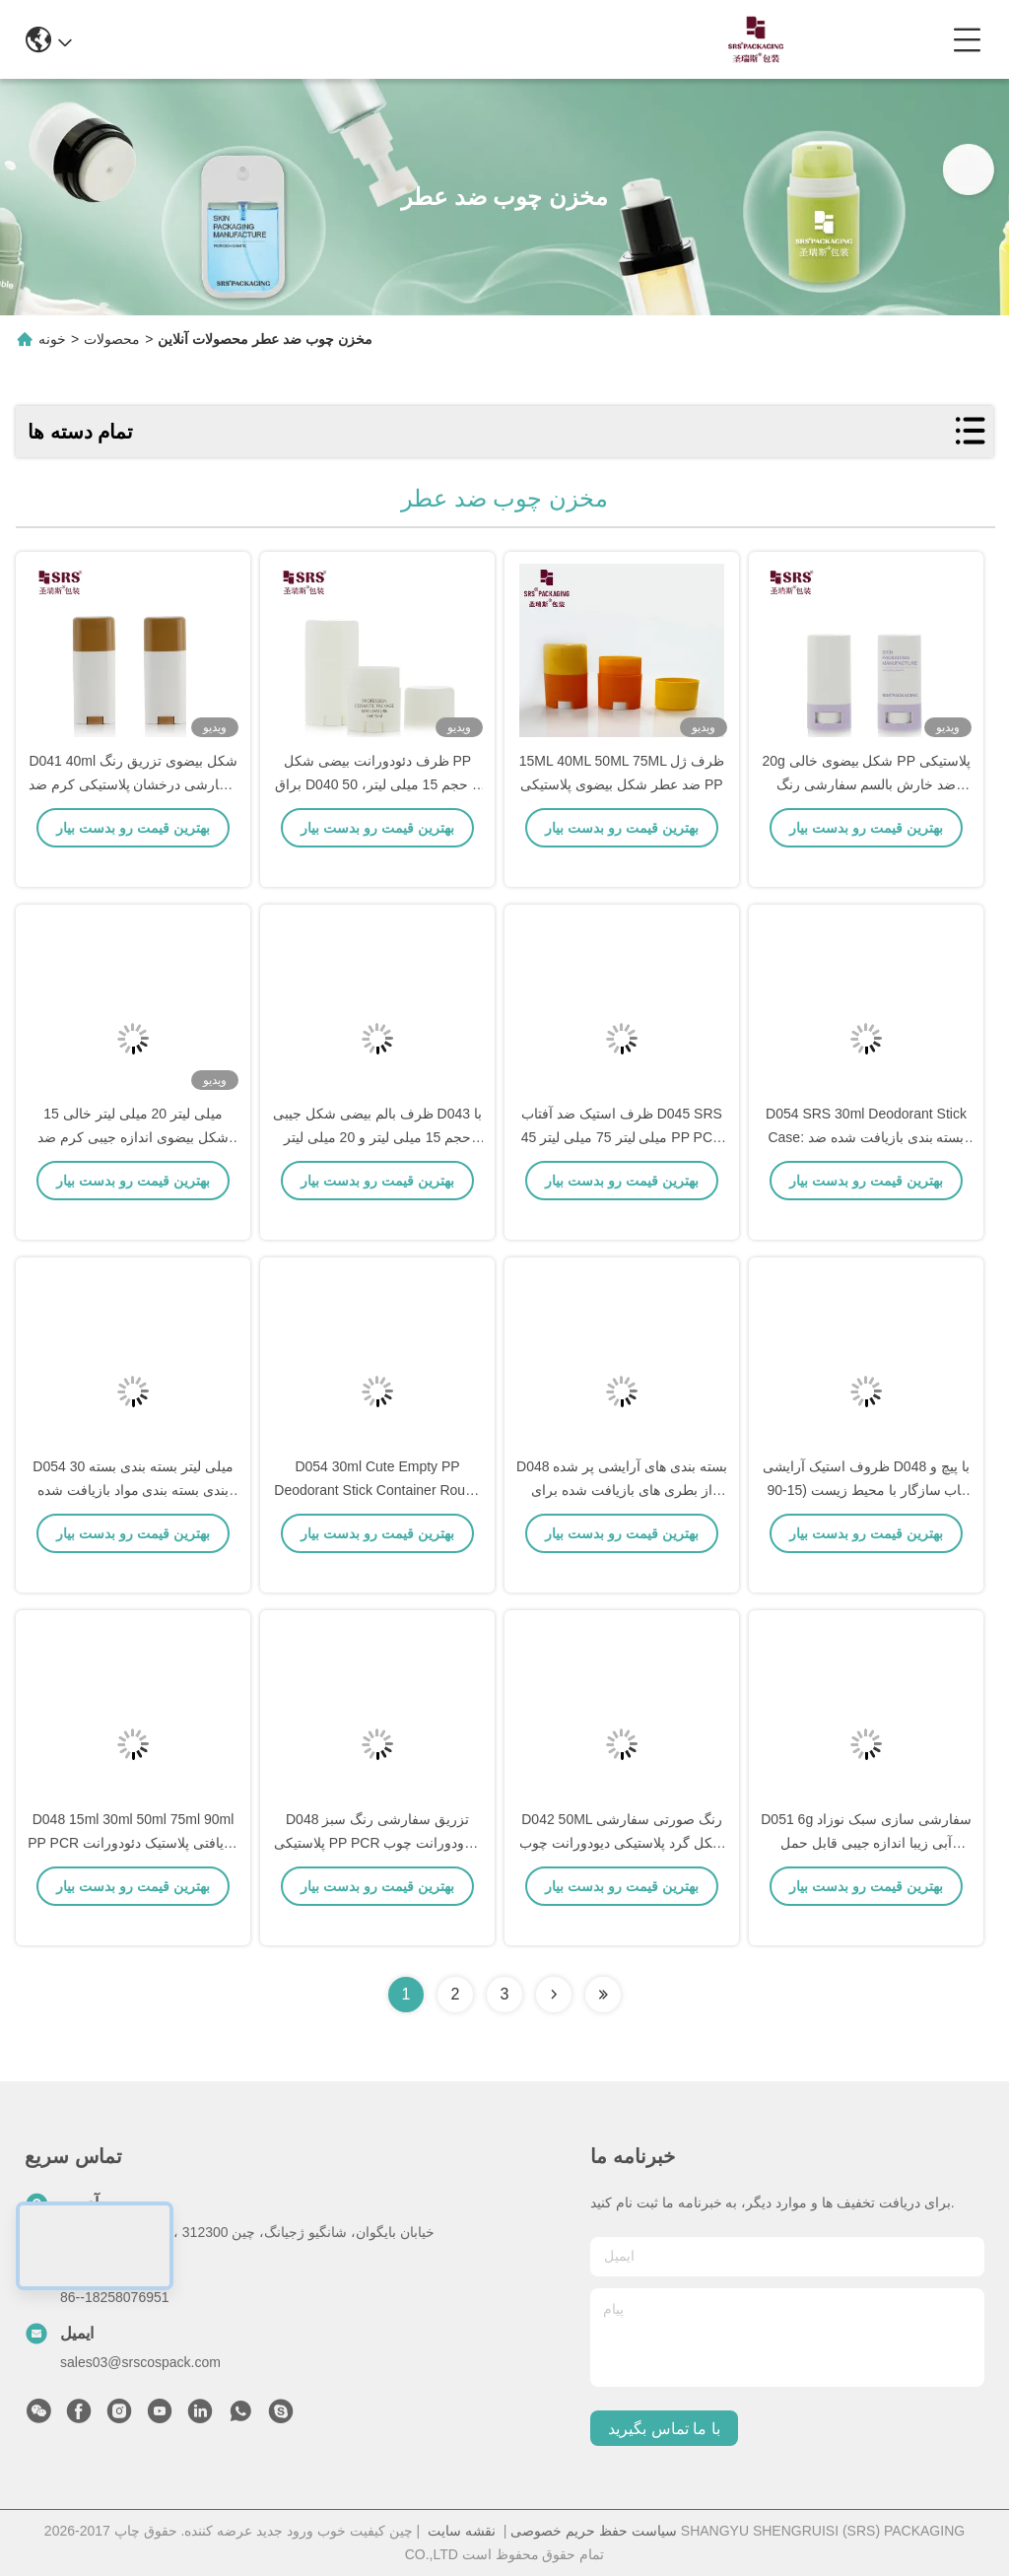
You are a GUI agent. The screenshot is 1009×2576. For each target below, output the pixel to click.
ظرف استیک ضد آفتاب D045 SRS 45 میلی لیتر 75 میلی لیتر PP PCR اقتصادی (621, 1164)
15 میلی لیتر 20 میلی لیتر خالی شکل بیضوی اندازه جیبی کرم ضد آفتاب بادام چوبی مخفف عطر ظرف (133, 1164)
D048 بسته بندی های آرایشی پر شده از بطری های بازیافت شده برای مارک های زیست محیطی (621, 1517)
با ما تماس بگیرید (663, 2428)
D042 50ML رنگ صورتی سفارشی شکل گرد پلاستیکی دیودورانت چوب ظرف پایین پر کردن (621, 1870)
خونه (52, 339)
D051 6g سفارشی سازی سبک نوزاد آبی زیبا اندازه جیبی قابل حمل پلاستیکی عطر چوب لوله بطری (866, 1870)
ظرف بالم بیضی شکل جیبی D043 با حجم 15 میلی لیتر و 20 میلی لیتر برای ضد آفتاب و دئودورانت (377, 1164)
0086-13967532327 (472, 39)
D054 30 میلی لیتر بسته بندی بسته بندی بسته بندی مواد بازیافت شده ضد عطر (133, 1517)
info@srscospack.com (289, 39)
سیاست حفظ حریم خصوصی (593, 2531)
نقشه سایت (462, 2531)
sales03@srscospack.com (140, 2362)
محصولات (112, 339)
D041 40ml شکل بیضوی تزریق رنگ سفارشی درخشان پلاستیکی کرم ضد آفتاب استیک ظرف (133, 812)
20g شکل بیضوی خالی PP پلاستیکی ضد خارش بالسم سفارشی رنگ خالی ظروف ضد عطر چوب (866, 812)
